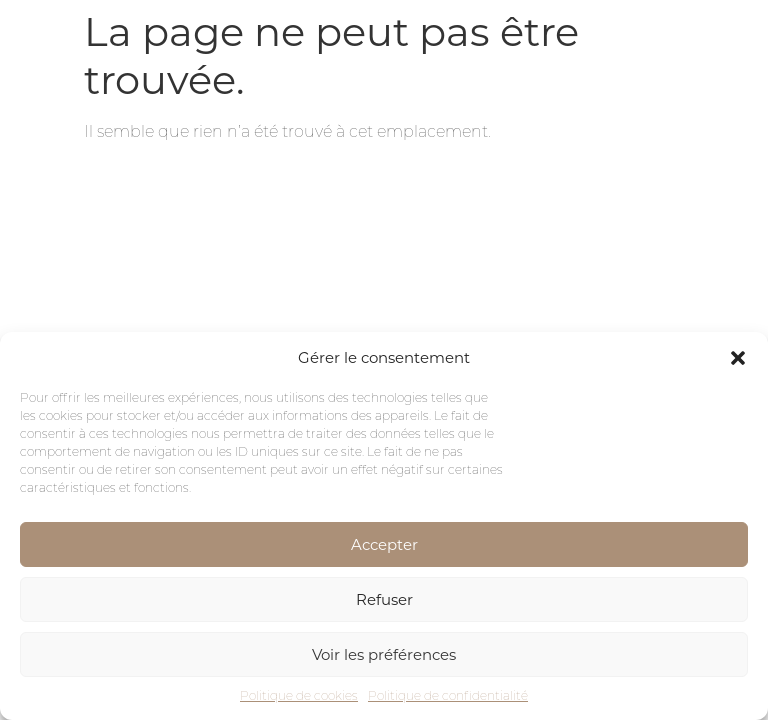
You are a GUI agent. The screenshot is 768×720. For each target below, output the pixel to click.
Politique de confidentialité (448, 695)
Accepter (384, 544)
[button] (738, 358)
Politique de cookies (299, 695)
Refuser (384, 599)
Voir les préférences (384, 654)
